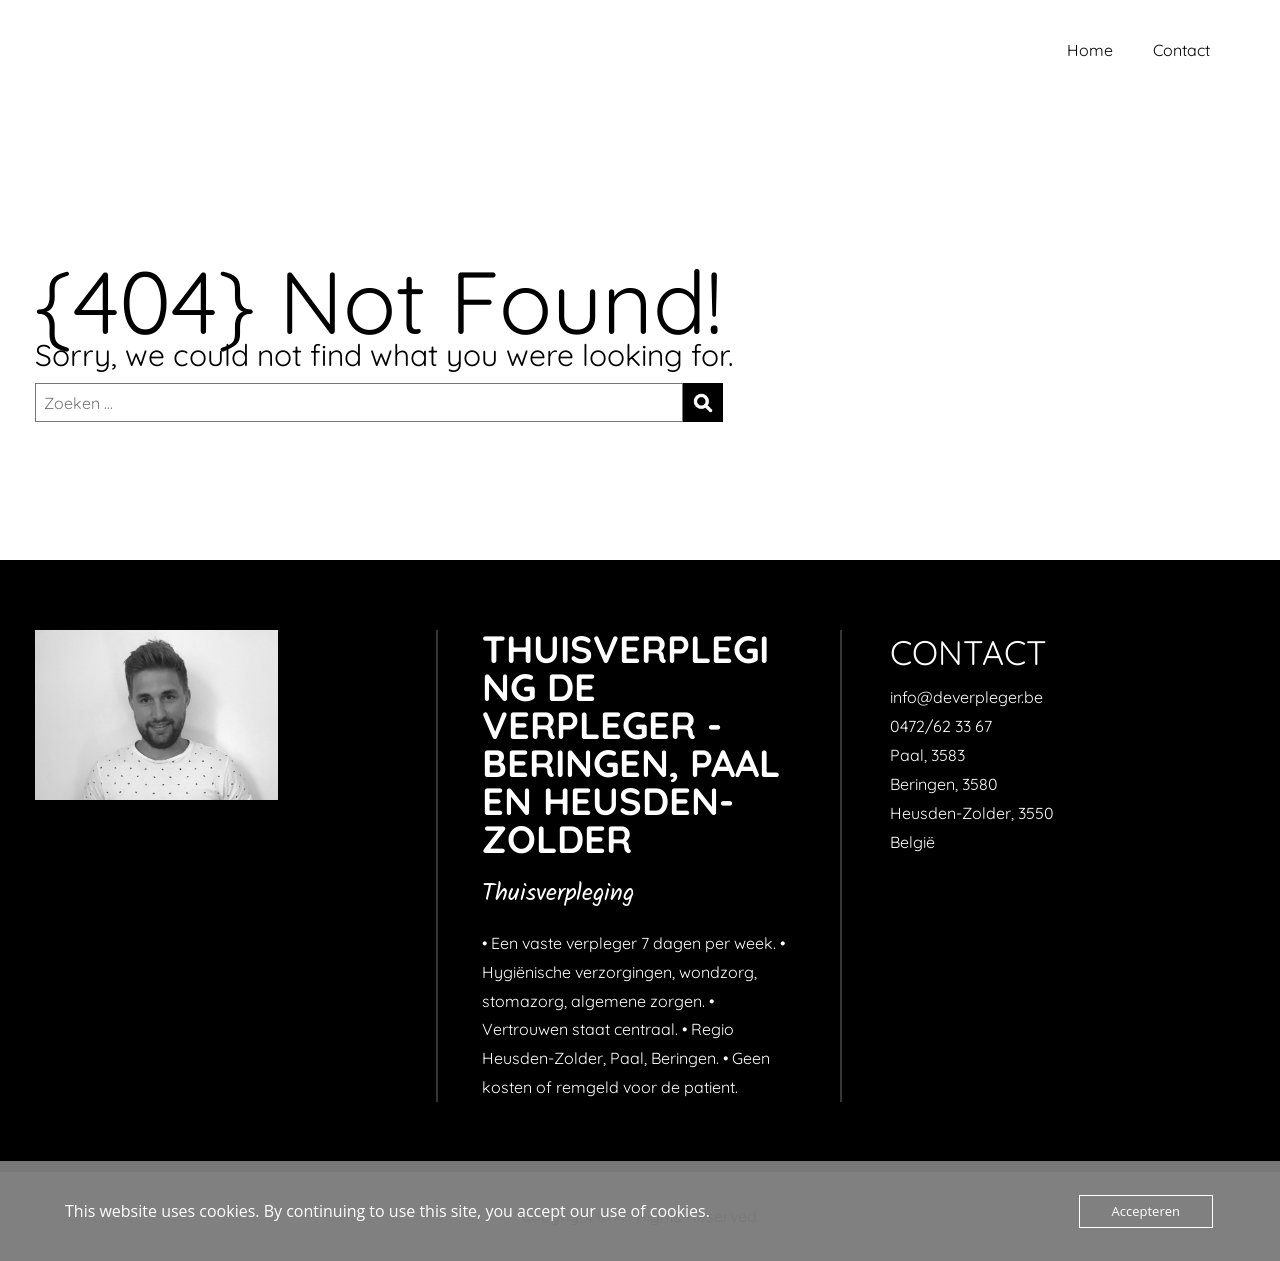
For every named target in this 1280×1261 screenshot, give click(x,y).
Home (1090, 50)
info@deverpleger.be (966, 697)
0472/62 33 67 (941, 726)
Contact (1181, 50)
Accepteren (1146, 1211)
